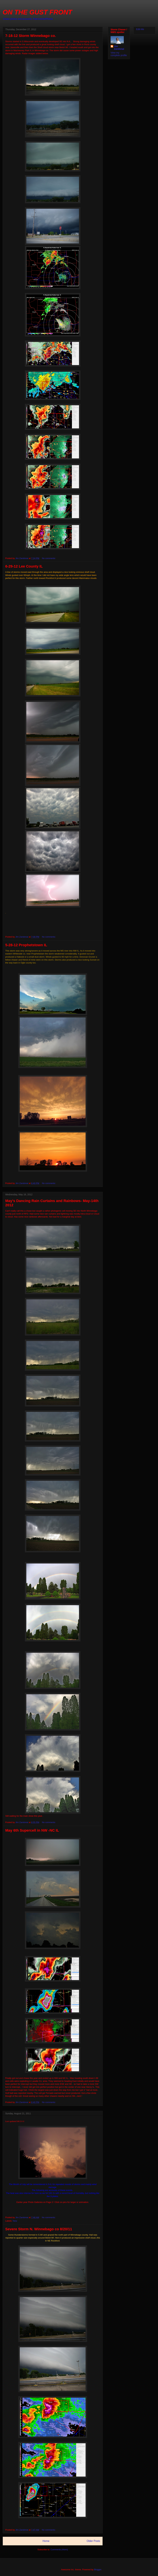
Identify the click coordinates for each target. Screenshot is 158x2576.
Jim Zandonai (119, 47)
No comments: (49, 558)
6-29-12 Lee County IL (24, 566)
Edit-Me (140, 29)
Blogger (97, 2569)
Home (45, 2541)
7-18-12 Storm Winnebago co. (30, 36)
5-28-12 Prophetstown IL (26, 945)
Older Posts (93, 2541)
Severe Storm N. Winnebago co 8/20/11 (38, 2229)
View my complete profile (119, 54)
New (15, 2221)
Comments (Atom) (59, 2549)
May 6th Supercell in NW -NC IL (32, 1830)
